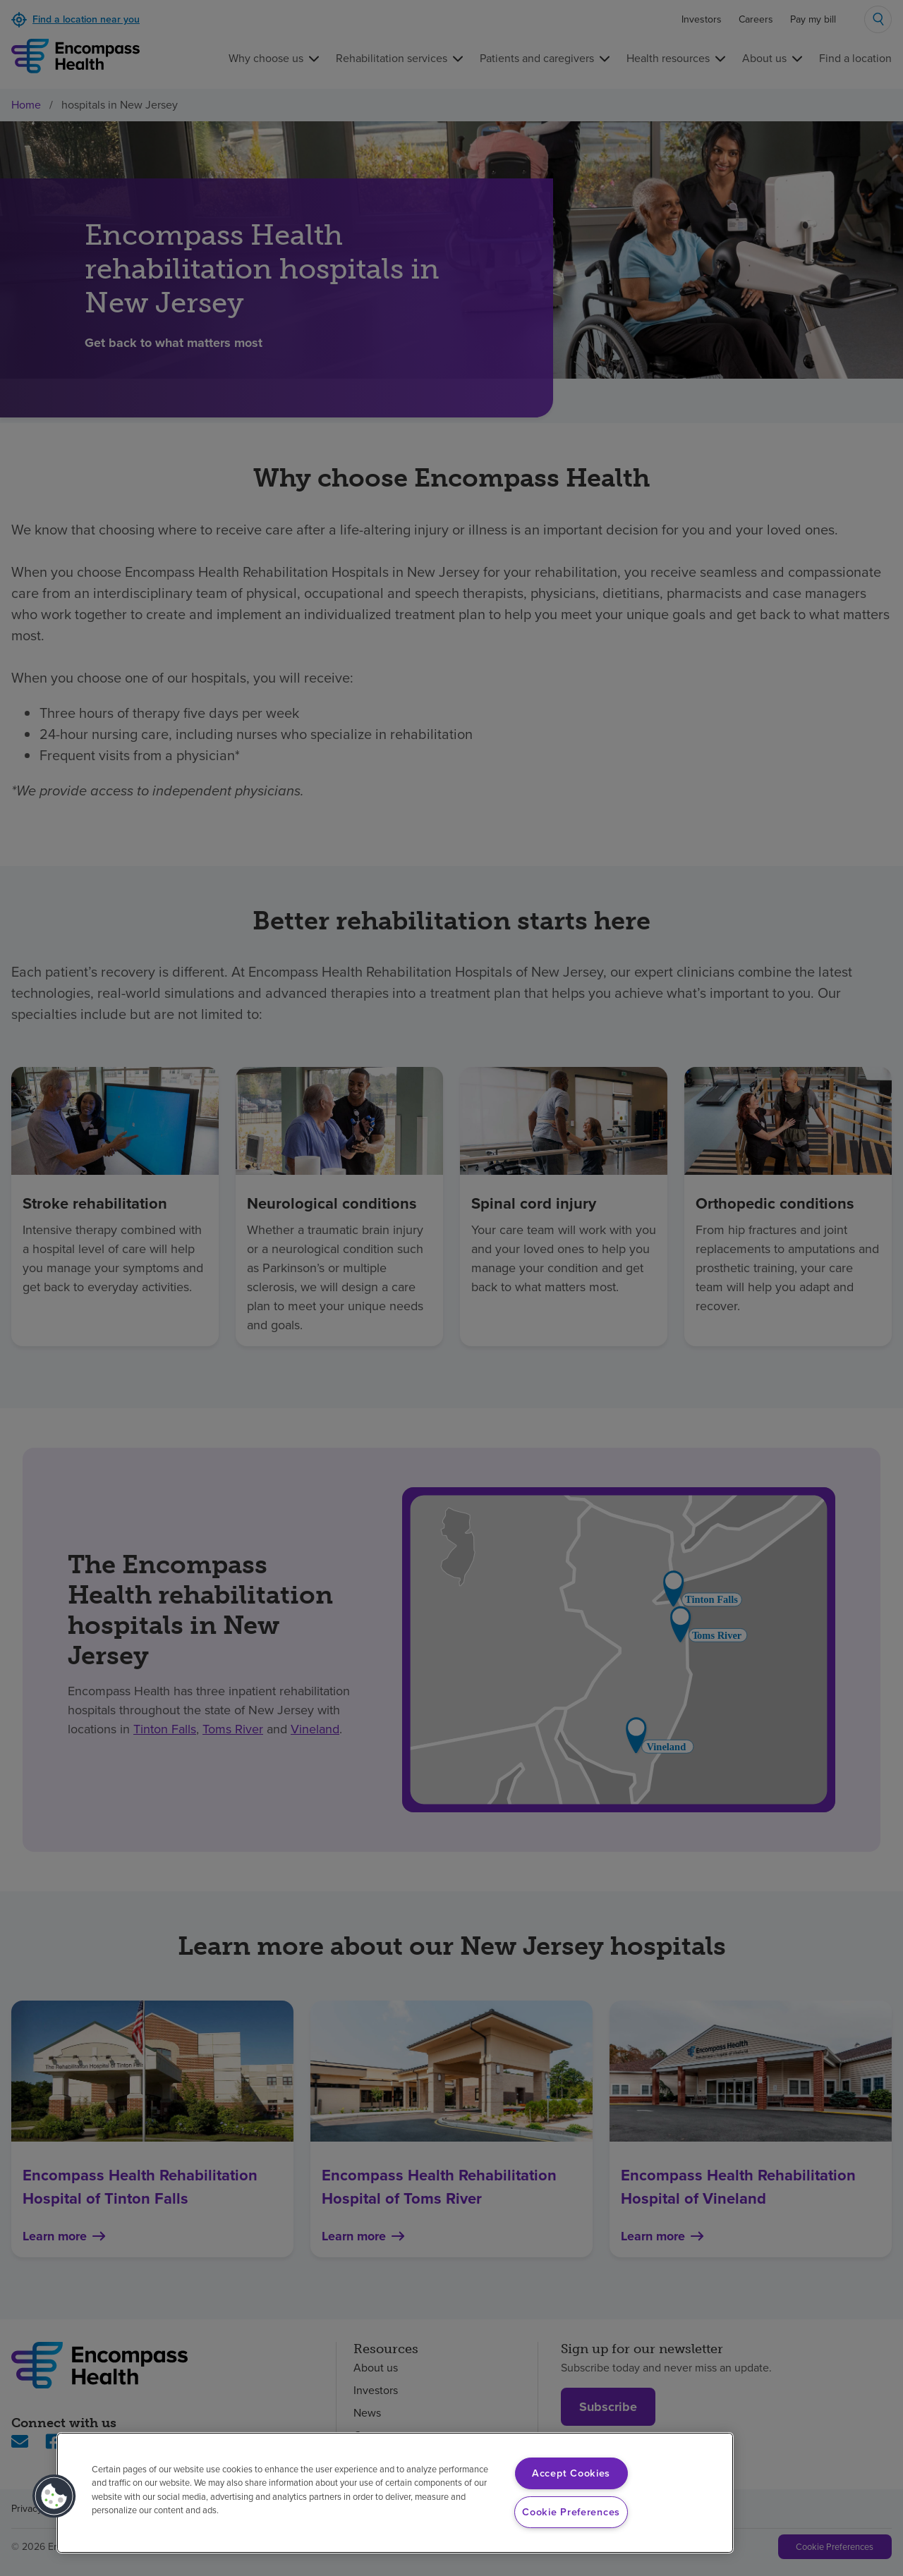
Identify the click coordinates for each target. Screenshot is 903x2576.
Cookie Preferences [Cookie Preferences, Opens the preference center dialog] (571, 2512)
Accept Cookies (571, 2473)
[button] (54, 2496)
